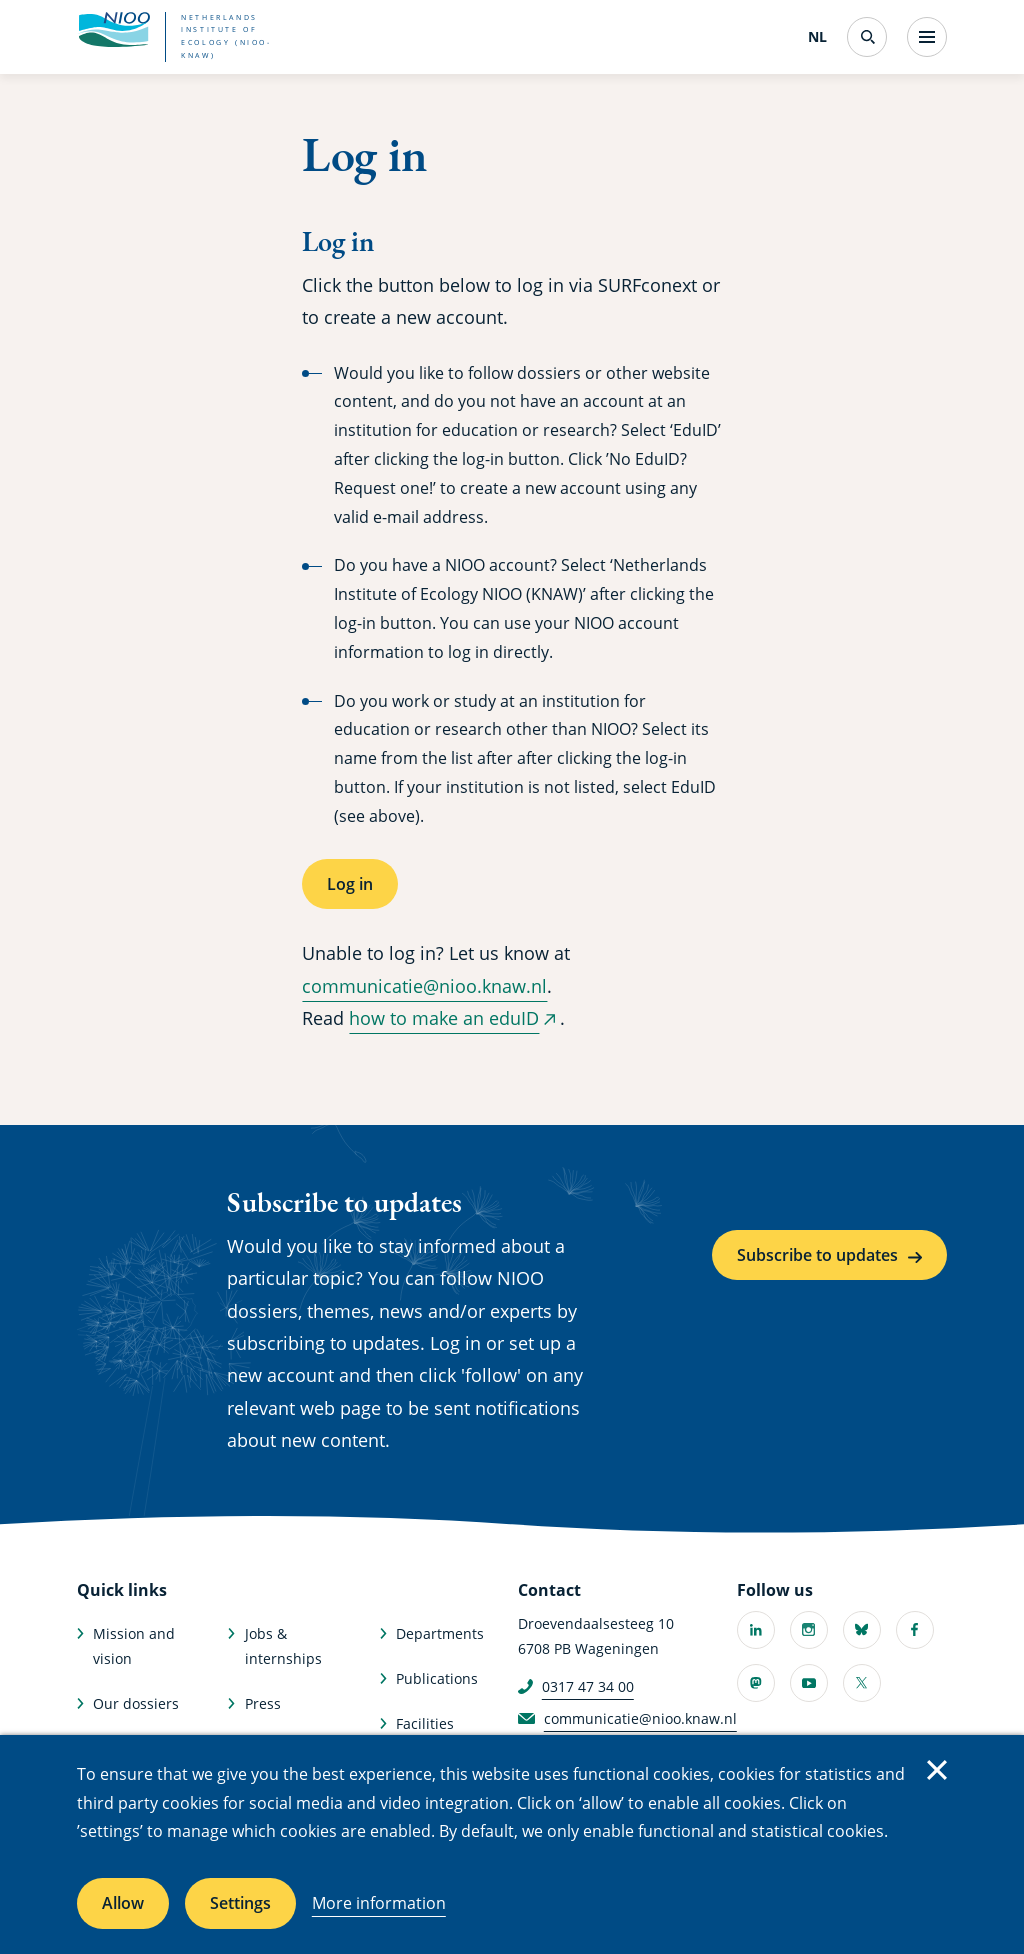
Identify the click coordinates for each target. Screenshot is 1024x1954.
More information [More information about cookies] (379, 1903)
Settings (240, 1903)
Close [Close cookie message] (937, 1770)
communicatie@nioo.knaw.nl (424, 986)
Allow (123, 1903)
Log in (350, 884)
